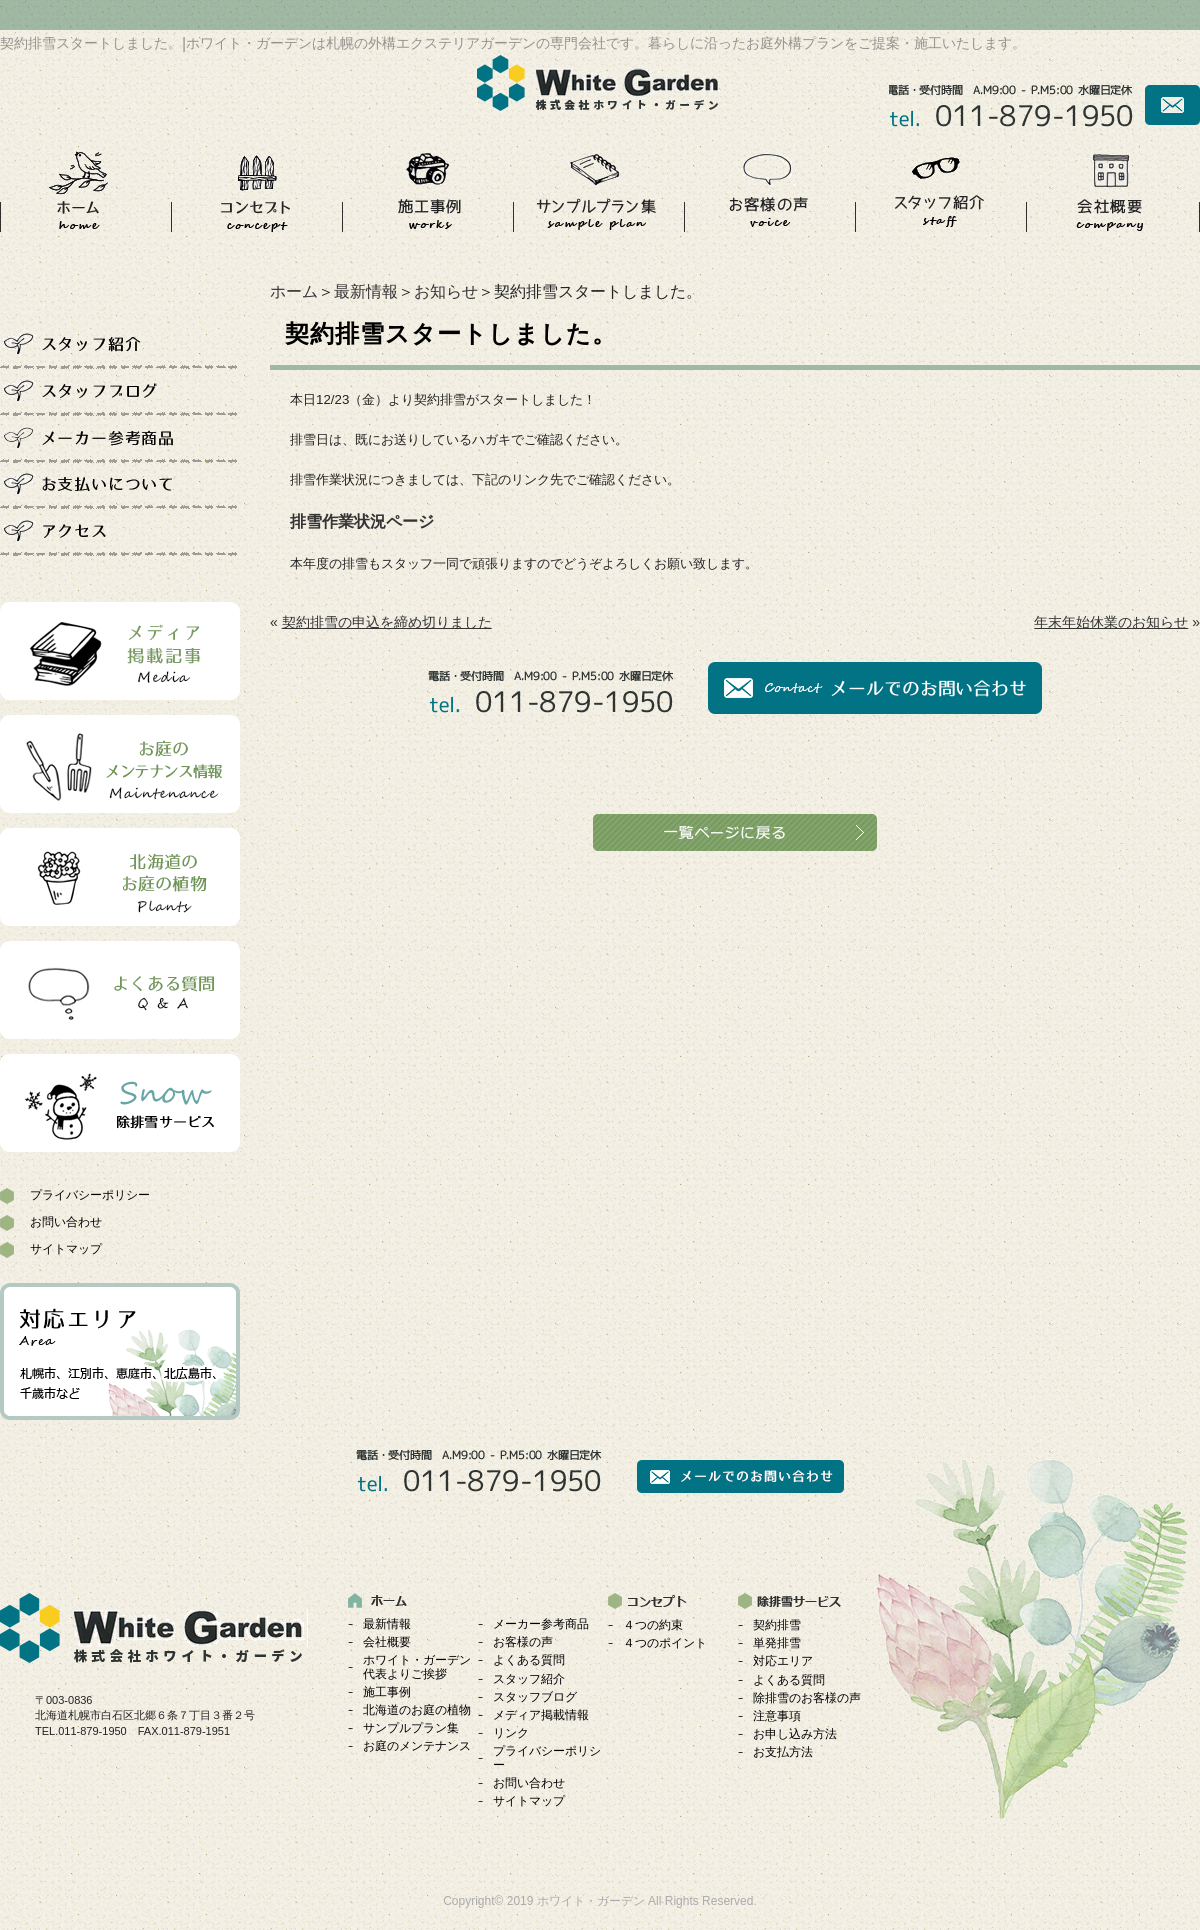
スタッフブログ (535, 1697)
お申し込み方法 (795, 1734)
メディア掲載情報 (541, 1715)
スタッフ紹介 (529, 1679)
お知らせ (446, 291)
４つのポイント (665, 1643)
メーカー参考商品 (541, 1624)
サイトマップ (66, 1249)
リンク (511, 1733)
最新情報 (366, 291)
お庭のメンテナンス (417, 1746)
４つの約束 (653, 1625)
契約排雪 (777, 1625)
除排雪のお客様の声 (807, 1698)
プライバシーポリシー (90, 1195)
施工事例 (387, 1692)
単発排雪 (777, 1643)
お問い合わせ (66, 1222)
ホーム (294, 291)
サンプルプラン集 (411, 1728)
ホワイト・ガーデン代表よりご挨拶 (417, 1666)
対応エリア (783, 1661)
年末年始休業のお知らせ (1111, 622)
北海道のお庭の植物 (417, 1710)
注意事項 (777, 1716)
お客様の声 (523, 1642)
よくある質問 (529, 1660)
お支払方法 (783, 1752)
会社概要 (387, 1642)
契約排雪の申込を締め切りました (387, 622)
